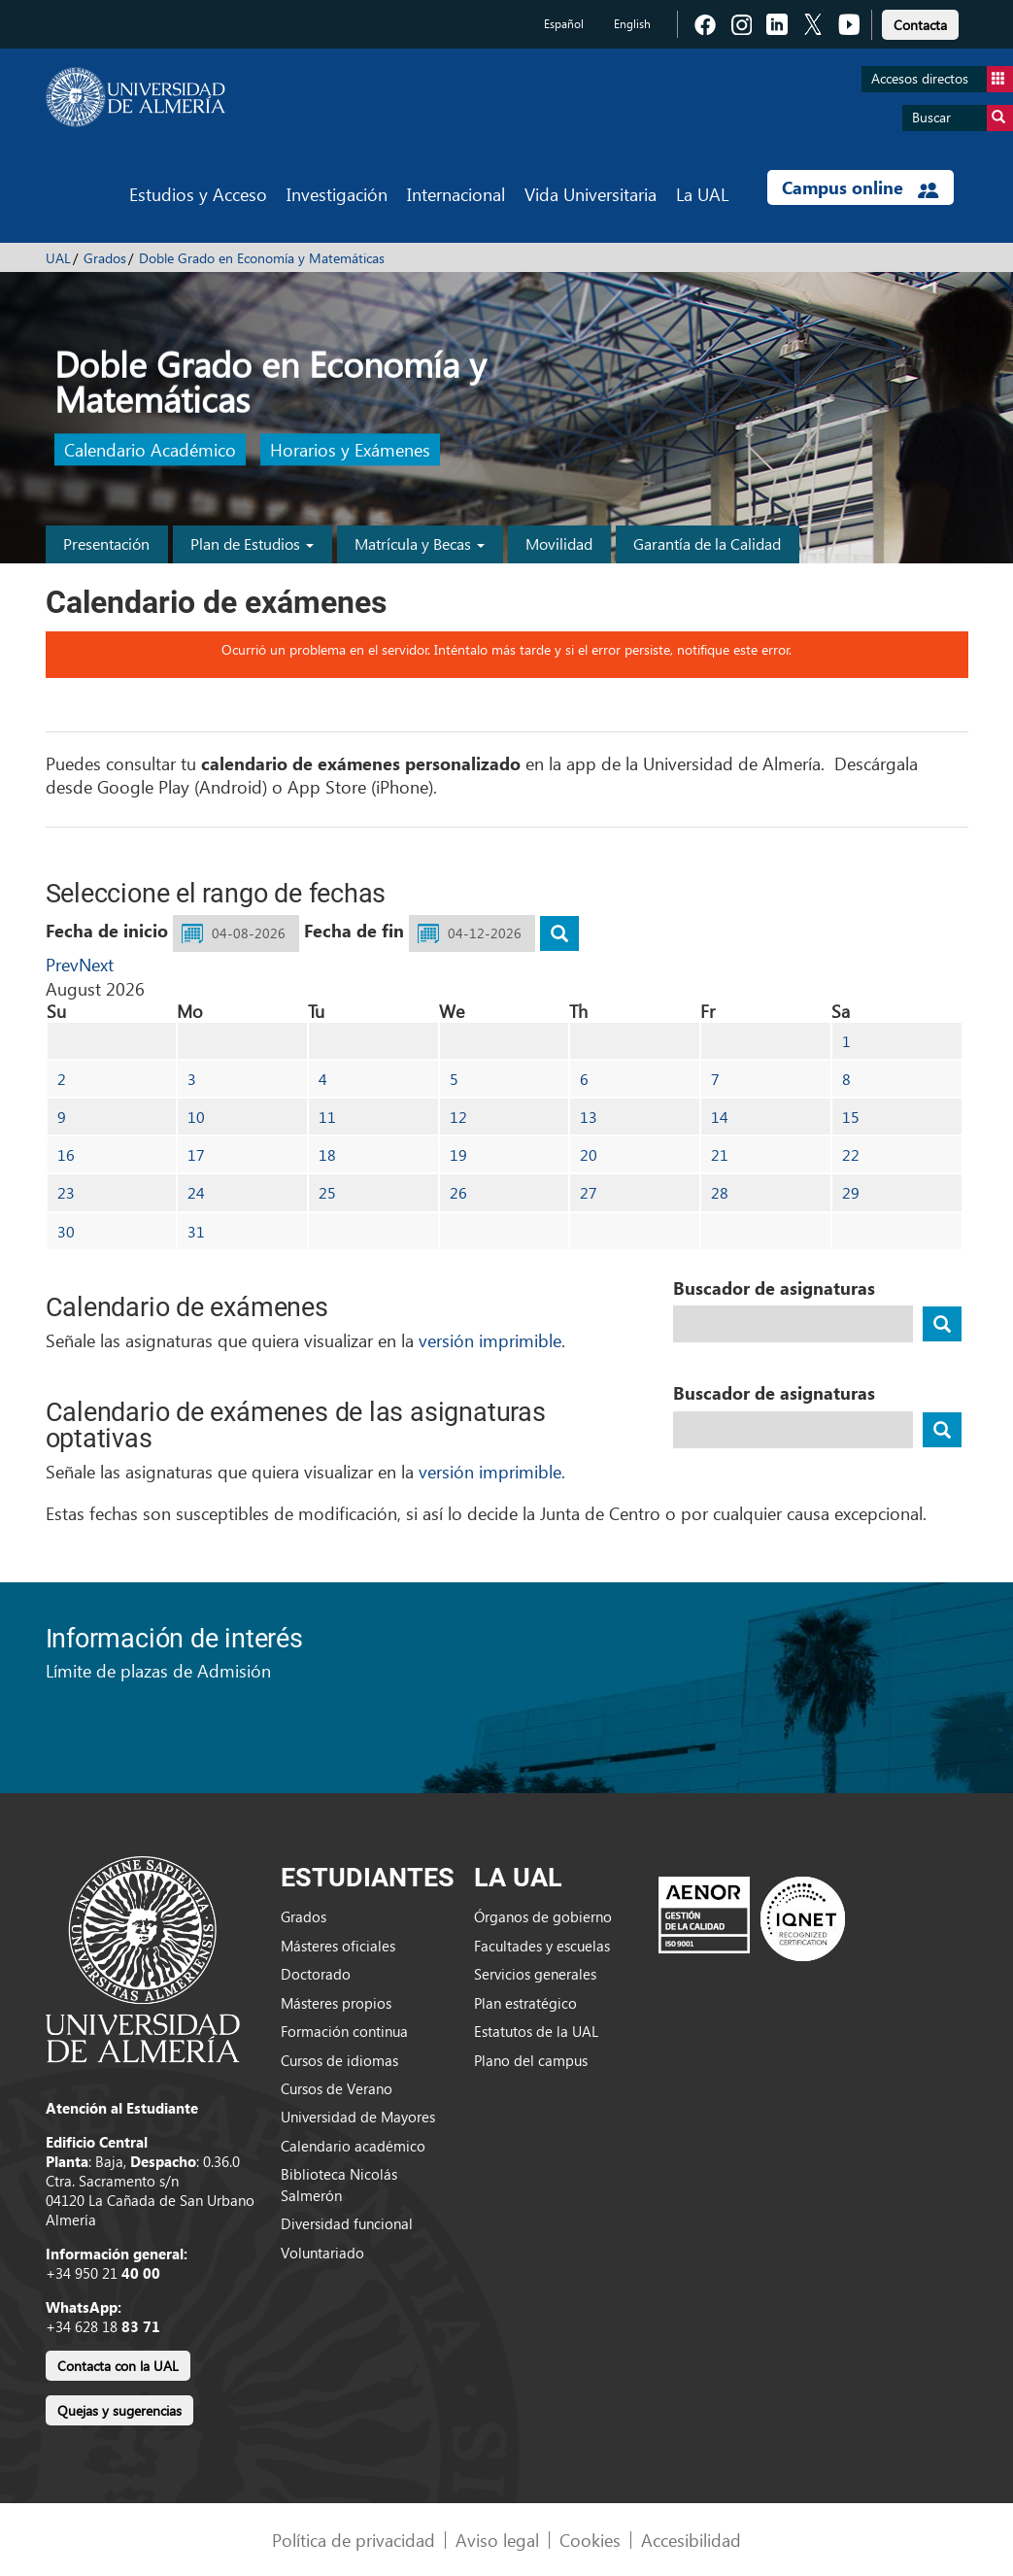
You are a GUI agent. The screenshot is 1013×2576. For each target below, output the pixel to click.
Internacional (456, 194)
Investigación (337, 194)
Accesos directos (942, 79)
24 (196, 1192)
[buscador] (942, 1324)
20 (588, 1154)
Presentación (106, 543)
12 (458, 1116)
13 (588, 1116)
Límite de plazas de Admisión (158, 1670)
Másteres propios (336, 2003)
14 (719, 1116)
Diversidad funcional (347, 2223)
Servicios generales (535, 1973)
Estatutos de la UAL (536, 2031)
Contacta (920, 25)
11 (327, 1116)
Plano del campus (531, 2060)
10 (196, 1116)
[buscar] (559, 933)
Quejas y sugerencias (119, 2410)
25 (327, 1192)
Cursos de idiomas (339, 2060)
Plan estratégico (525, 2003)
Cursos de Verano (336, 2088)
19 (458, 1154)
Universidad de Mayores (358, 2116)
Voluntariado (322, 2252)
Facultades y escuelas (542, 1945)
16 (66, 1154)
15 (851, 1116)
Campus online (860, 187)
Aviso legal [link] (497, 2539)
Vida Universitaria (590, 194)
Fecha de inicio (107, 930)
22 (851, 1154)
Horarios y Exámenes (350, 450)
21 (719, 1154)
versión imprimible (490, 1340)
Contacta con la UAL (118, 2365)
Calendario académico (353, 2145)
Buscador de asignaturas (774, 1288)
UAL (58, 258)
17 (196, 1154)
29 (851, 1192)
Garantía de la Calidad (707, 543)
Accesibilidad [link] (691, 2539)
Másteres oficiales (338, 1945)
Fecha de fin (354, 930)
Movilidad (558, 543)
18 (327, 1154)
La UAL (702, 194)
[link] (920, 22)
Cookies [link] (590, 2539)
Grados (105, 258)
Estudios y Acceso (198, 194)
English (632, 24)
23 (66, 1192)
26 (458, 1192)
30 (66, 1231)
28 (719, 1192)
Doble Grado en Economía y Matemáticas (262, 258)
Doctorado (316, 1973)
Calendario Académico (150, 450)
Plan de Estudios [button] (252, 543)
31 (196, 1231)
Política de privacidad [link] (353, 2539)
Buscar (962, 118)
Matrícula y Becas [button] (420, 543)
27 (588, 1192)
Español (564, 24)
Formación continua (344, 2031)
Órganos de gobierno (543, 1916)
